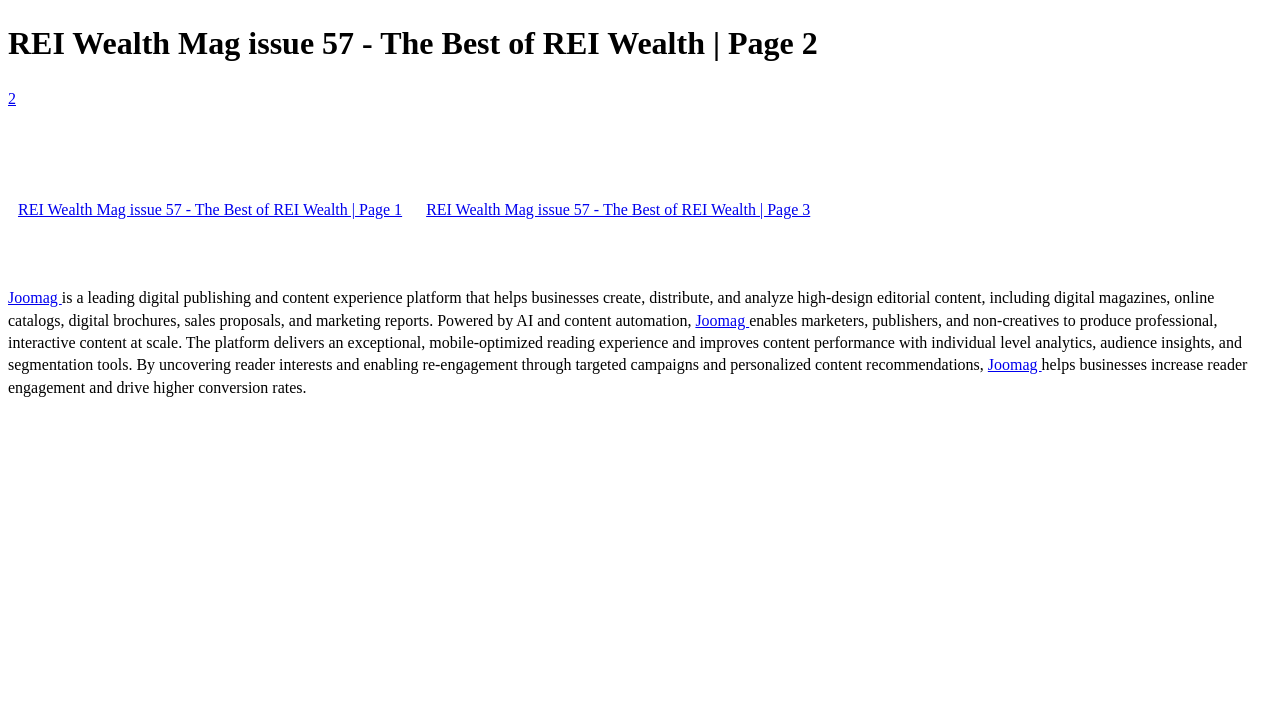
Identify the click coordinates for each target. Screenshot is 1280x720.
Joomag (35, 297)
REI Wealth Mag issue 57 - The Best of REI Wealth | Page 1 (210, 209)
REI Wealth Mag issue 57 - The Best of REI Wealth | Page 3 (618, 209)
